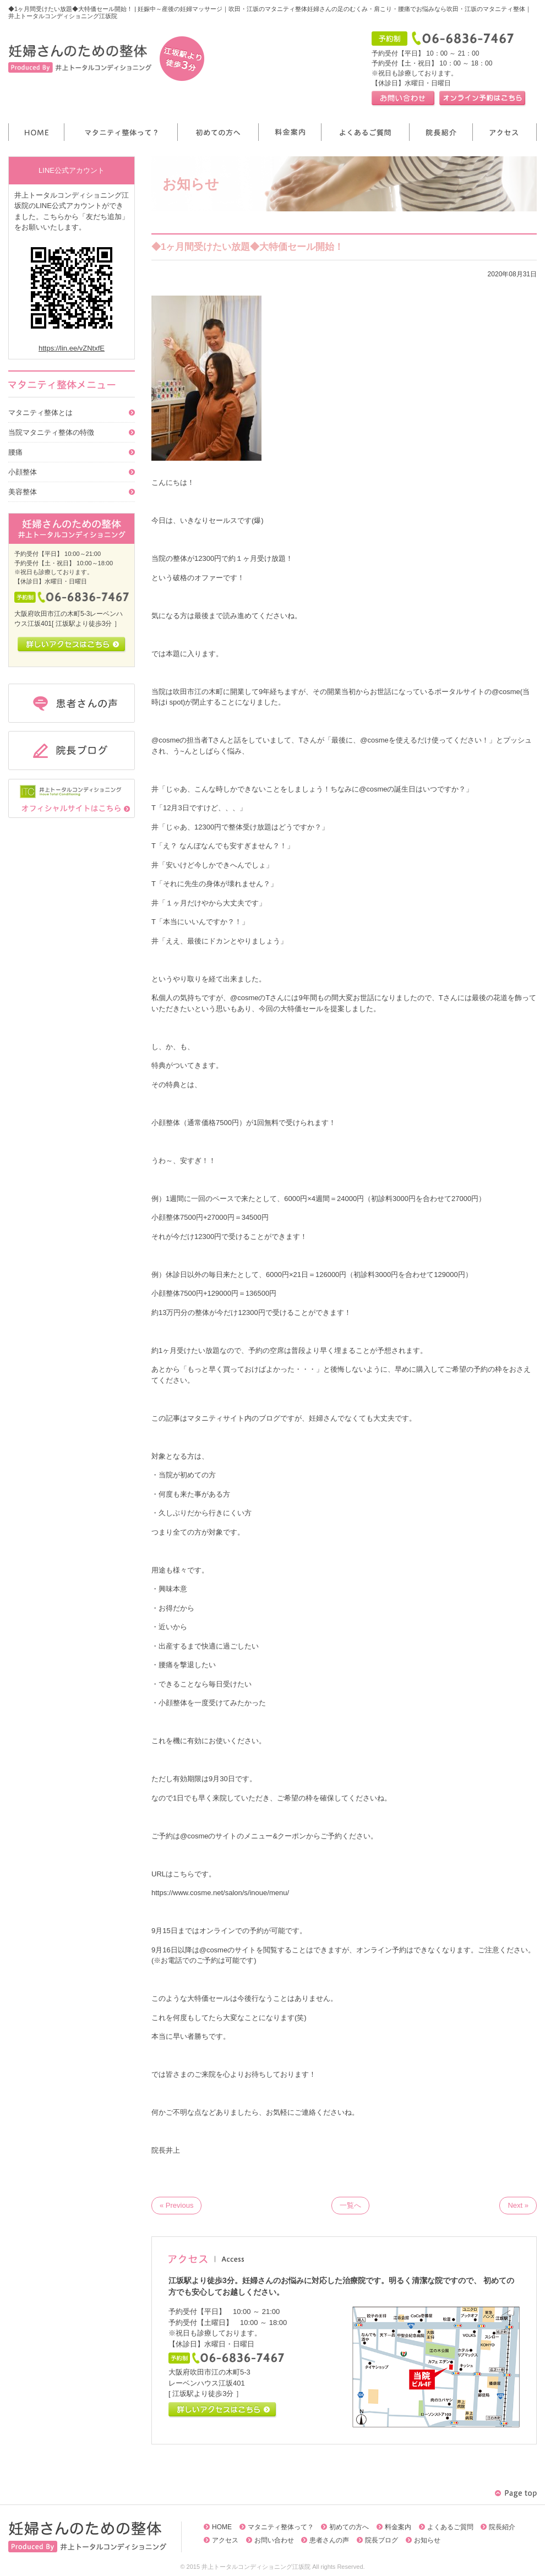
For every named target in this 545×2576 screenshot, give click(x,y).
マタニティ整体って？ (281, 2527)
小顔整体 (22, 472)
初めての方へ (349, 2527)
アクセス (225, 2540)
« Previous (176, 2205)
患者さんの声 (329, 2540)
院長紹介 (502, 2527)
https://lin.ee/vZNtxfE (72, 348)
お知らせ (427, 2540)
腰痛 (15, 452)
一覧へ (350, 2205)
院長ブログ (381, 2540)
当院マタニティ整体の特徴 (51, 432)
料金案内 (398, 2527)
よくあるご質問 (450, 2527)
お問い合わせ (274, 2540)
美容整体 (22, 492)
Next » (518, 2205)
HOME (222, 2527)
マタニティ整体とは (40, 412)
